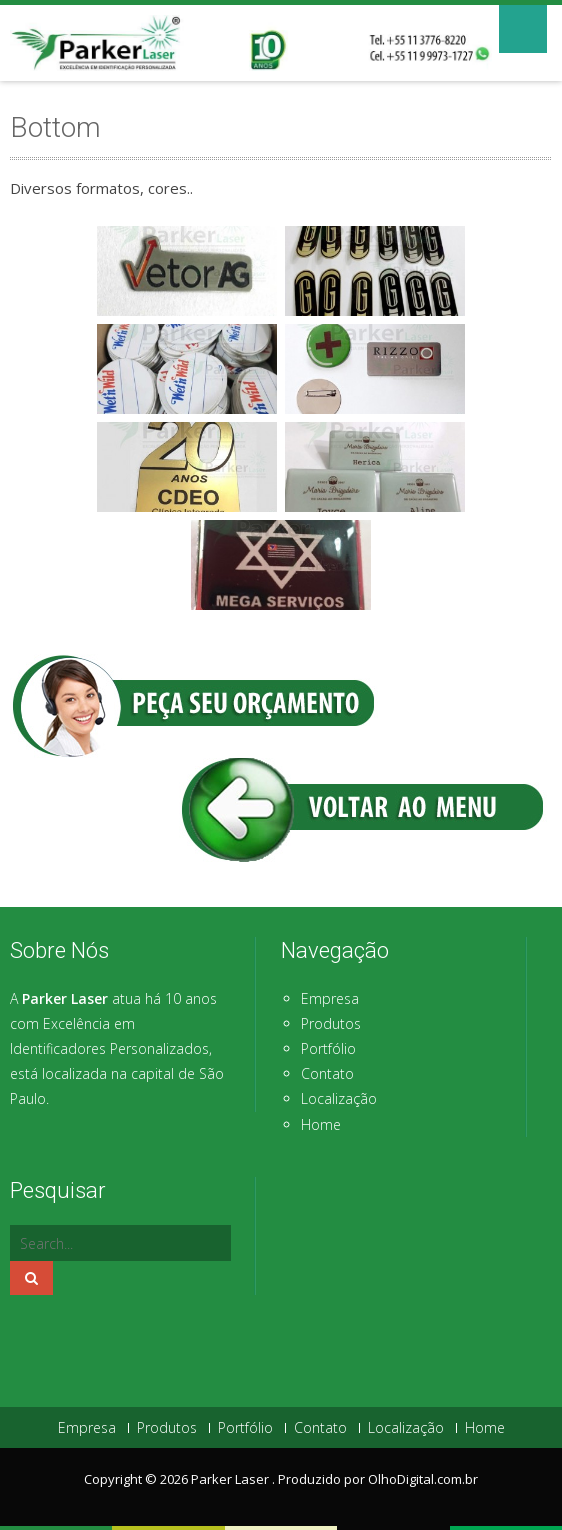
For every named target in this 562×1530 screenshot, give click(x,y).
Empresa (330, 998)
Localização (339, 1098)
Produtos (331, 1023)
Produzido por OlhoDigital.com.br (378, 1479)
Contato (327, 1073)
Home (321, 1124)
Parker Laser (231, 1479)
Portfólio (328, 1048)
